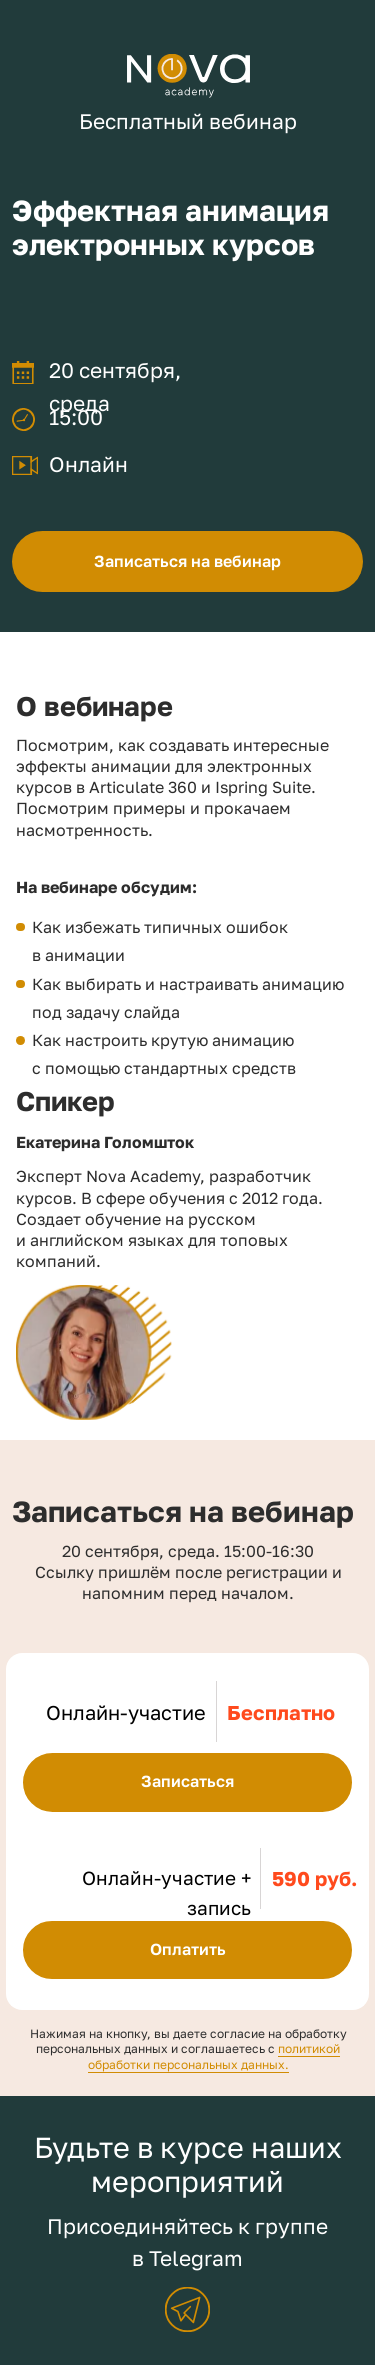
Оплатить (188, 1949)
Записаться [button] (187, 1781)
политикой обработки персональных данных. (214, 2056)
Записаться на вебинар (187, 561)
